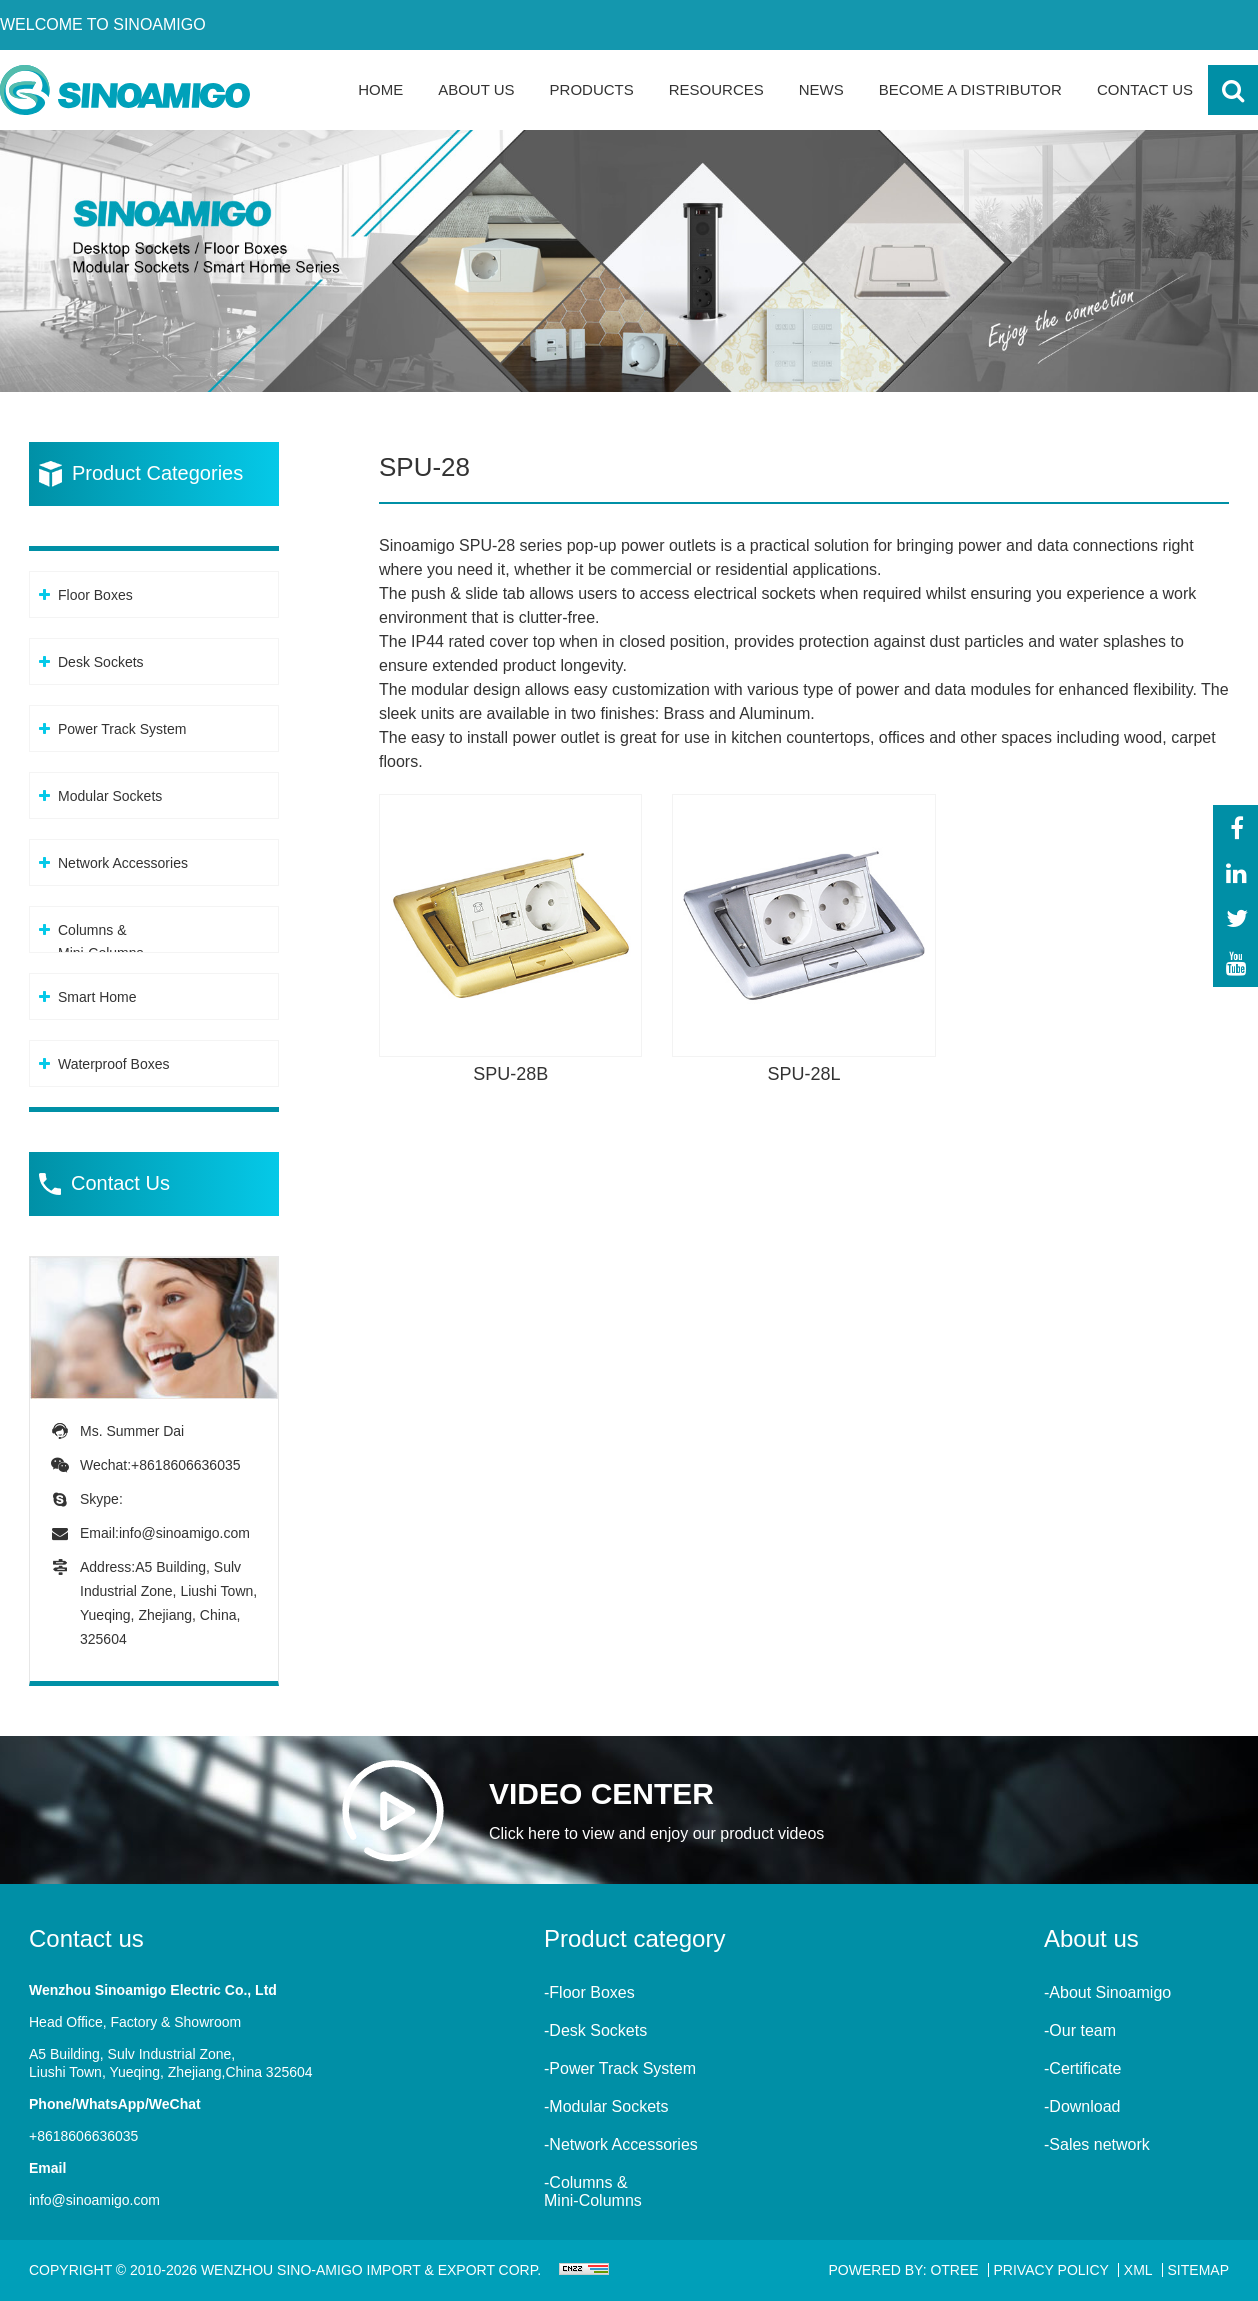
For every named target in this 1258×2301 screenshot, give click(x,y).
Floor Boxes (95, 595)
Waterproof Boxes (114, 1064)
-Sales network (1097, 2144)
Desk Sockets (101, 662)
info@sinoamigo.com (184, 1533)
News (821, 89)
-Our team (1080, 2030)
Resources (716, 89)
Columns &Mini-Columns (101, 941)
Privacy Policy (1051, 2270)
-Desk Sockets (595, 2030)
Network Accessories (123, 863)
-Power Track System (620, 2068)
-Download (1082, 2106)
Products (592, 89)
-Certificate (1082, 2068)
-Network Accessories (621, 2144)
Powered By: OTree (904, 2270)
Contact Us (1145, 89)
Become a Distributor (970, 89)
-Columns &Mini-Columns (593, 2191)
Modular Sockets (110, 796)
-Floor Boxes (589, 1992)
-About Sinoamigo (1107, 1992)
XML (1138, 2270)
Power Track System (122, 729)
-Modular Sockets (606, 2106)
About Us (476, 89)
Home (380, 89)
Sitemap (1198, 2270)
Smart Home (97, 997)
